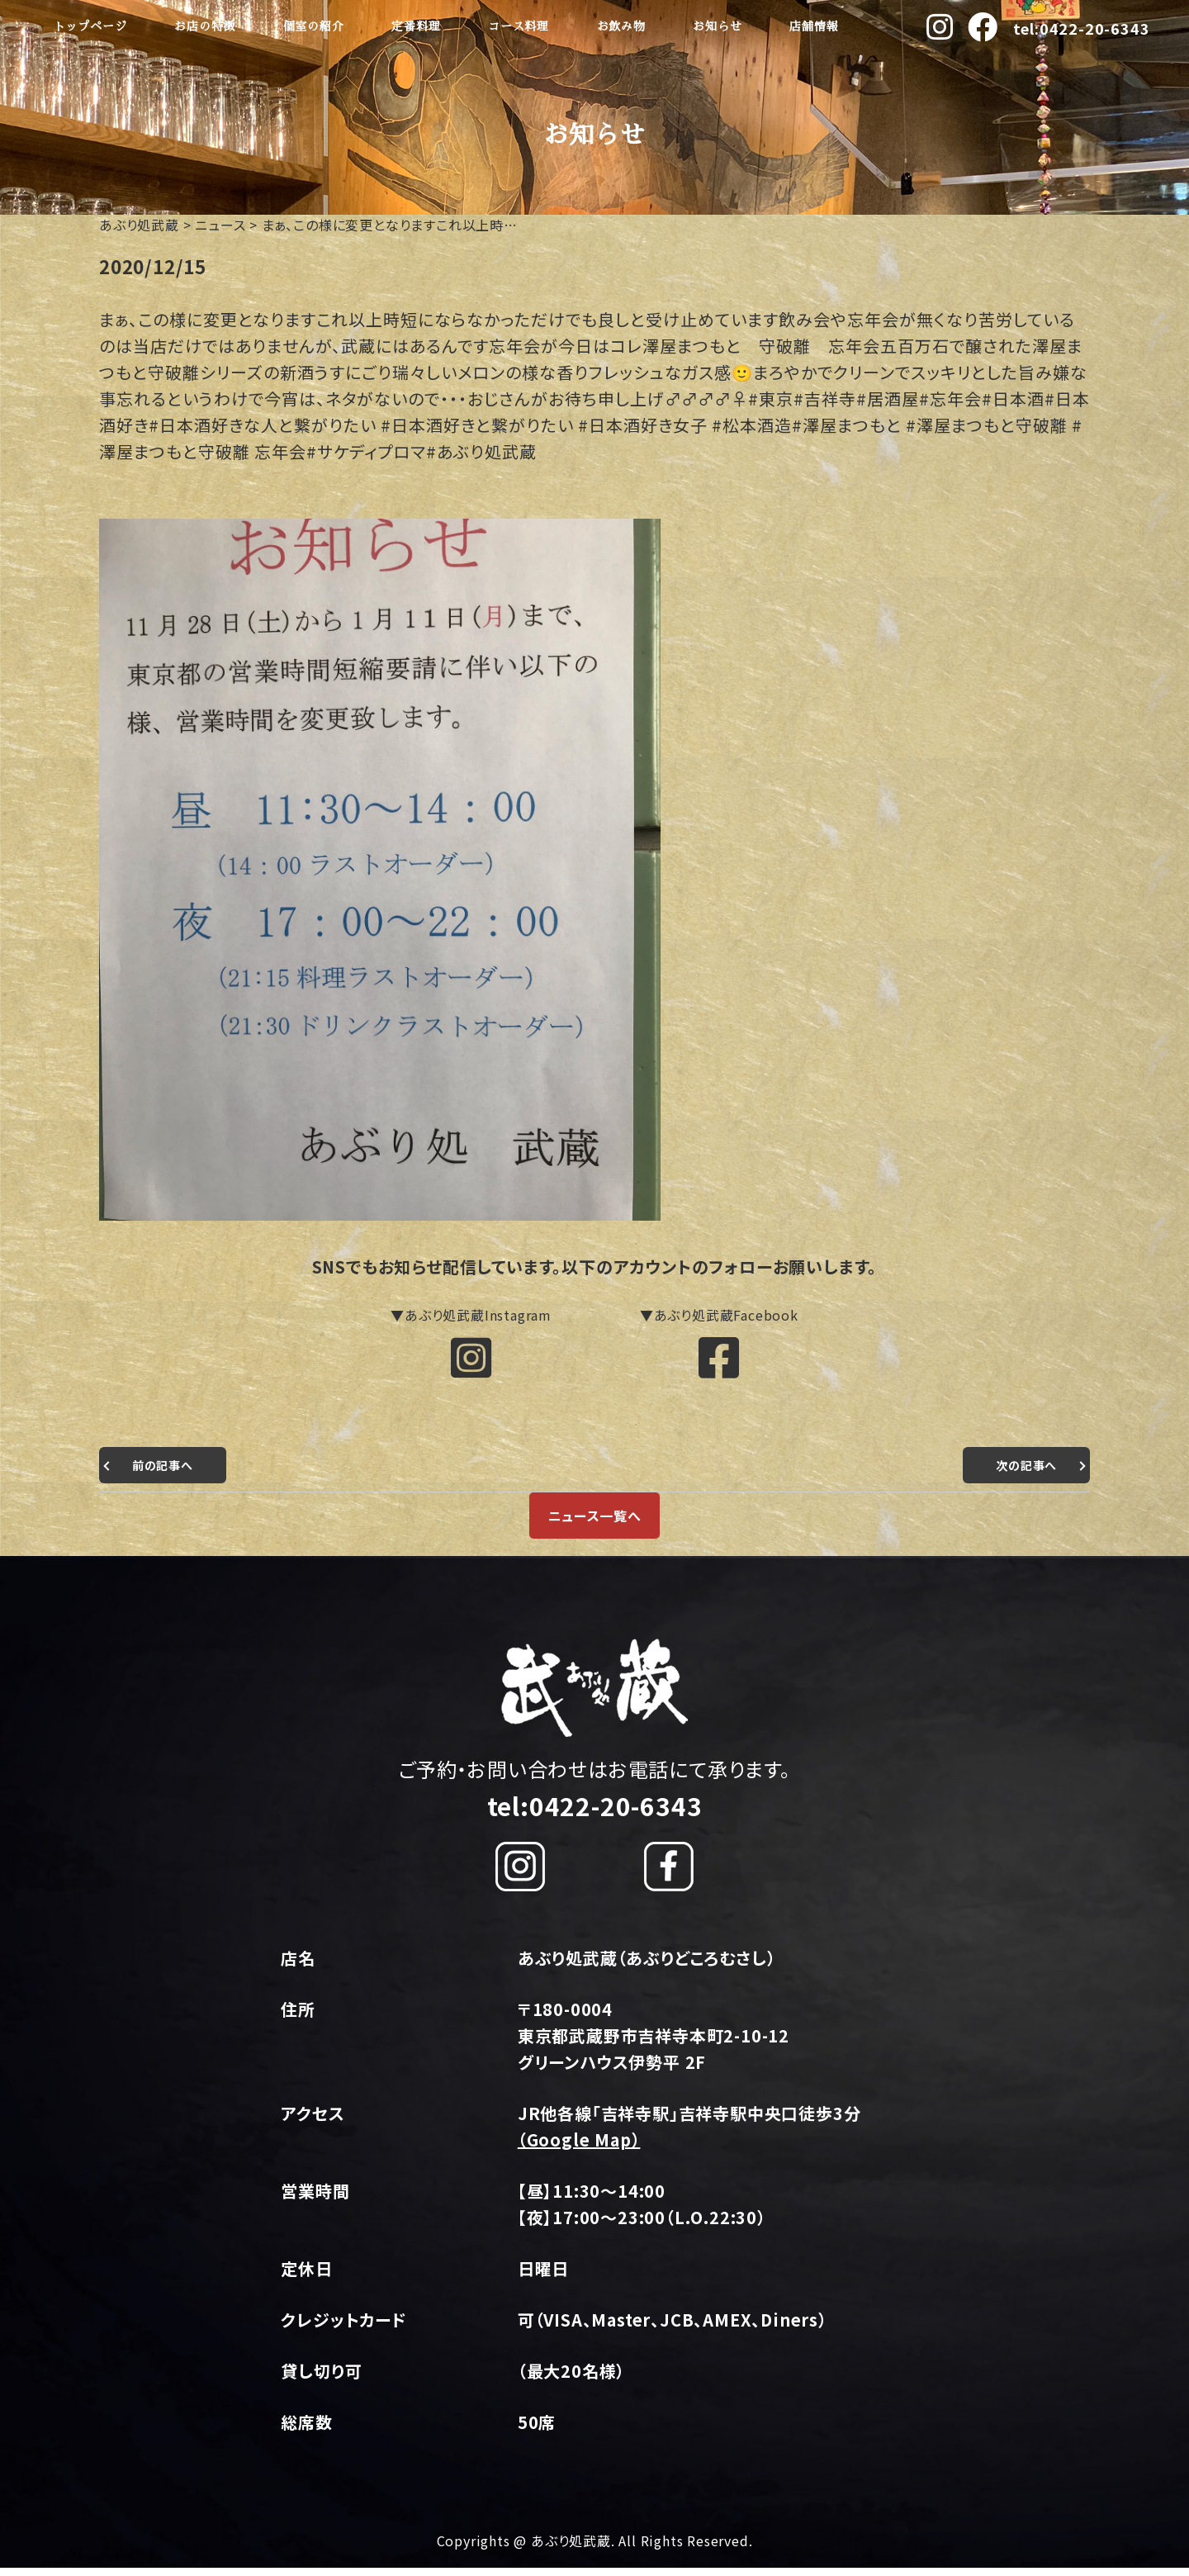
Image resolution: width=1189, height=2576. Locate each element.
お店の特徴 (204, 26)
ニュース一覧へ (594, 1524)
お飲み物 (621, 26)
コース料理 (518, 26)
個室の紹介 (313, 26)
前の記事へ (166, 1473)
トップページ (90, 26)
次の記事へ (1022, 1473)
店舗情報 (813, 26)
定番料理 (415, 26)
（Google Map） (579, 2148)
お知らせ (717, 26)
